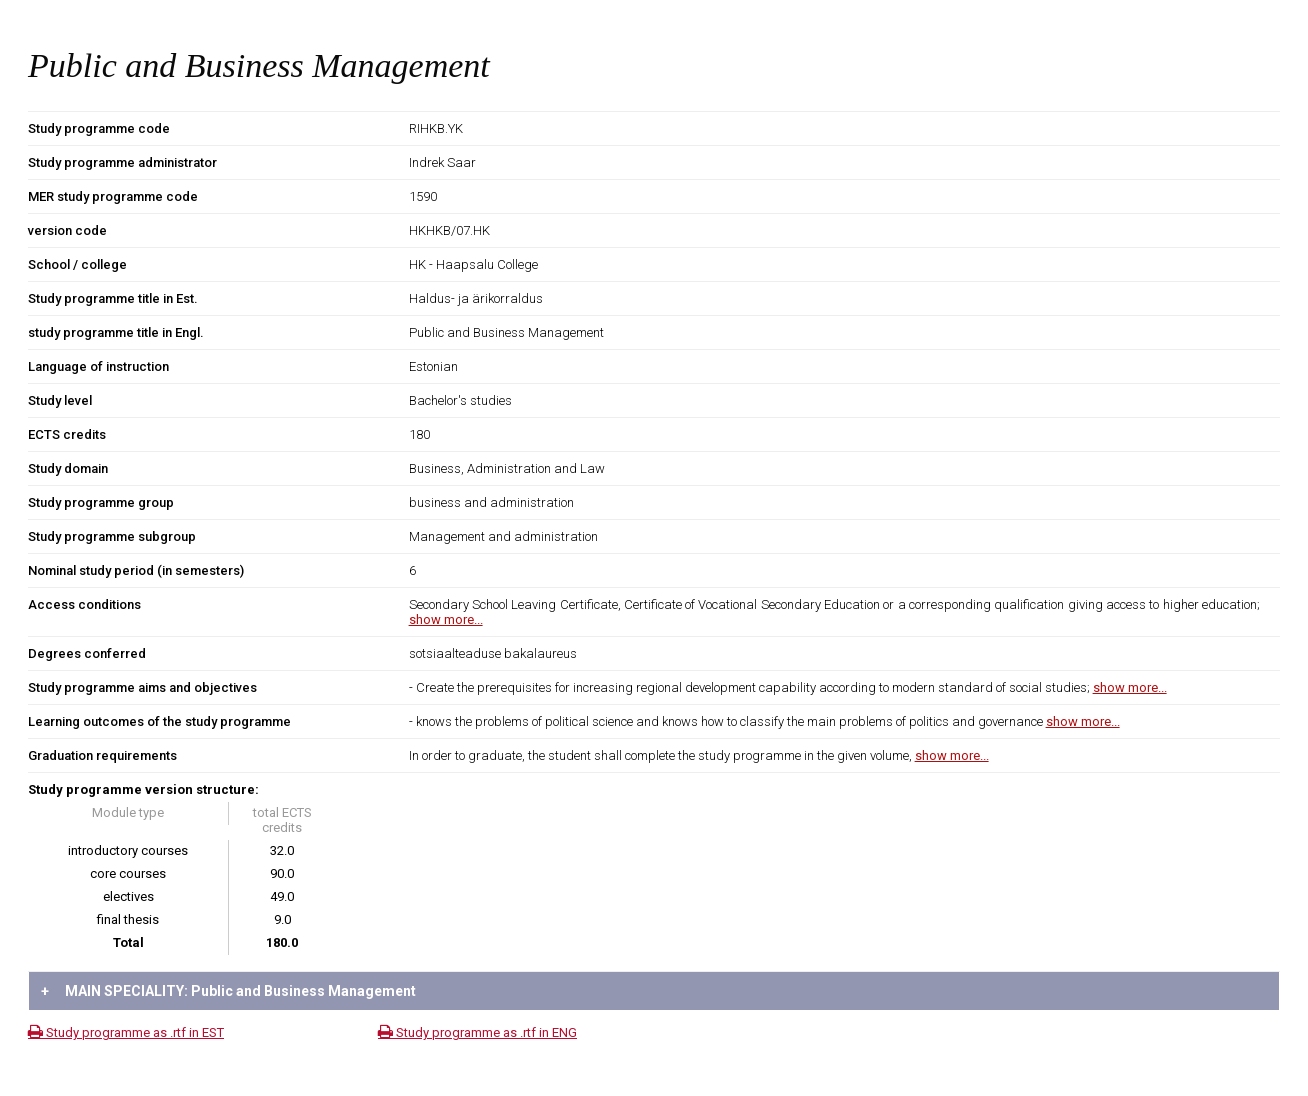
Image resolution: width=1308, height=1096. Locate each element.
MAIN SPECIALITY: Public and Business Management (228, 991)
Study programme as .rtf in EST (126, 1032)
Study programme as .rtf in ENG (477, 1032)
